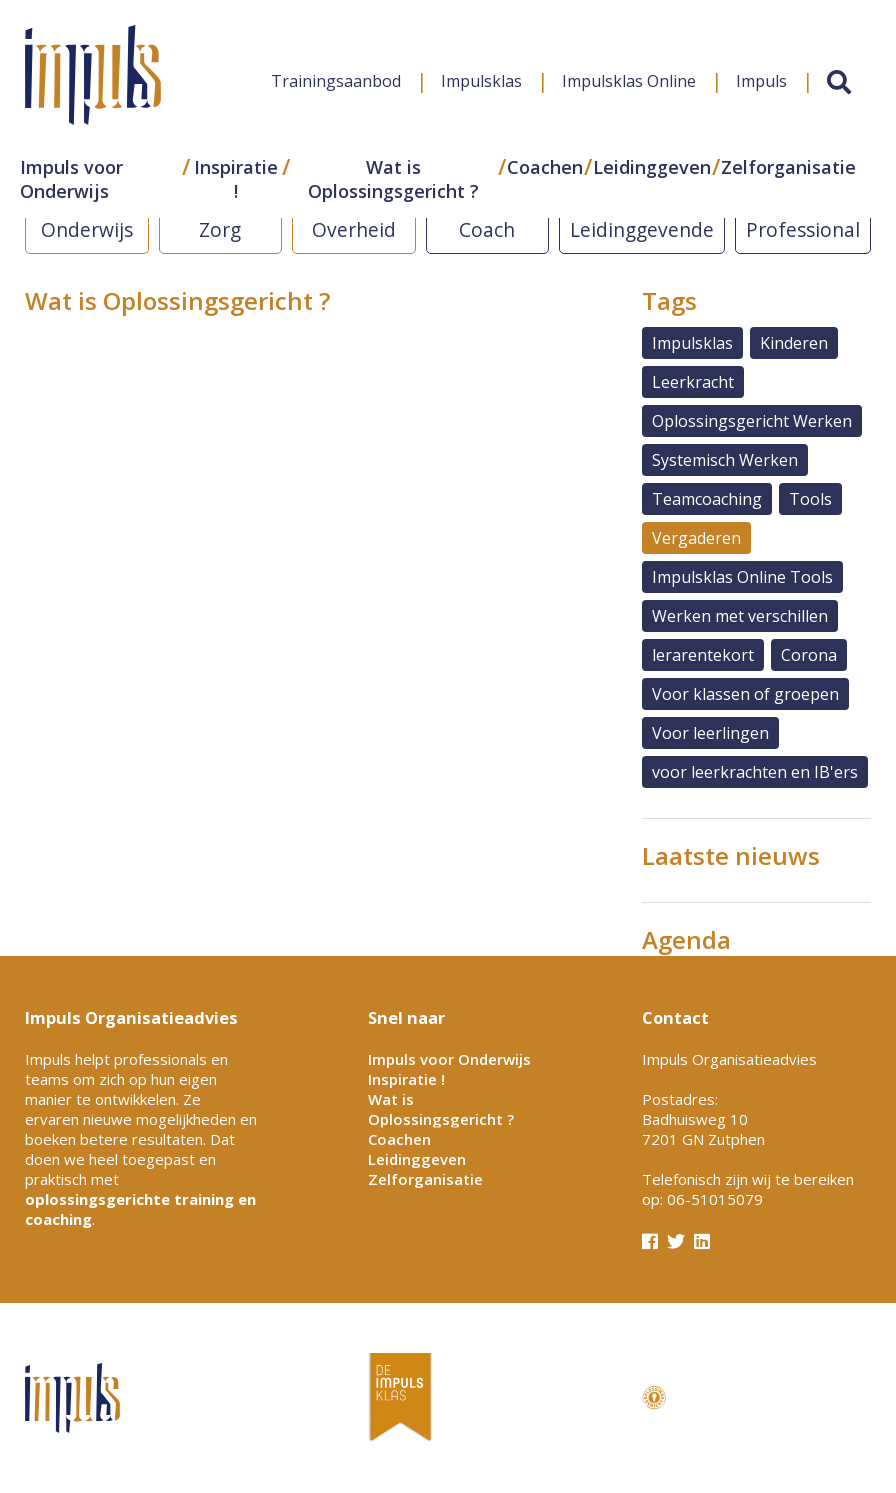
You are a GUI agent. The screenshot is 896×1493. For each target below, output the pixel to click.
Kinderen (794, 343)
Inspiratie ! (236, 179)
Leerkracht (693, 382)
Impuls (761, 81)
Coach (487, 229)
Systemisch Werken (725, 460)
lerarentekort (703, 655)
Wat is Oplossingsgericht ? (393, 179)
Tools (810, 499)
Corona (809, 655)
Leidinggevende (642, 229)
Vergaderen (696, 538)
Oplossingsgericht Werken (752, 421)
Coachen (545, 167)
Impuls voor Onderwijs (71, 179)
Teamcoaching (707, 499)
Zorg (220, 229)
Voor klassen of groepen (745, 694)
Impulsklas (481, 81)
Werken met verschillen (740, 616)
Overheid (354, 229)
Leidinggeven (652, 167)
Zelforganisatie (788, 167)
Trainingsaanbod (336, 81)
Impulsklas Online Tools (742, 577)
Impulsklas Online (629, 81)
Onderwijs (87, 229)
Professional (803, 229)
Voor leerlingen (710, 733)
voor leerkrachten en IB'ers (755, 772)
